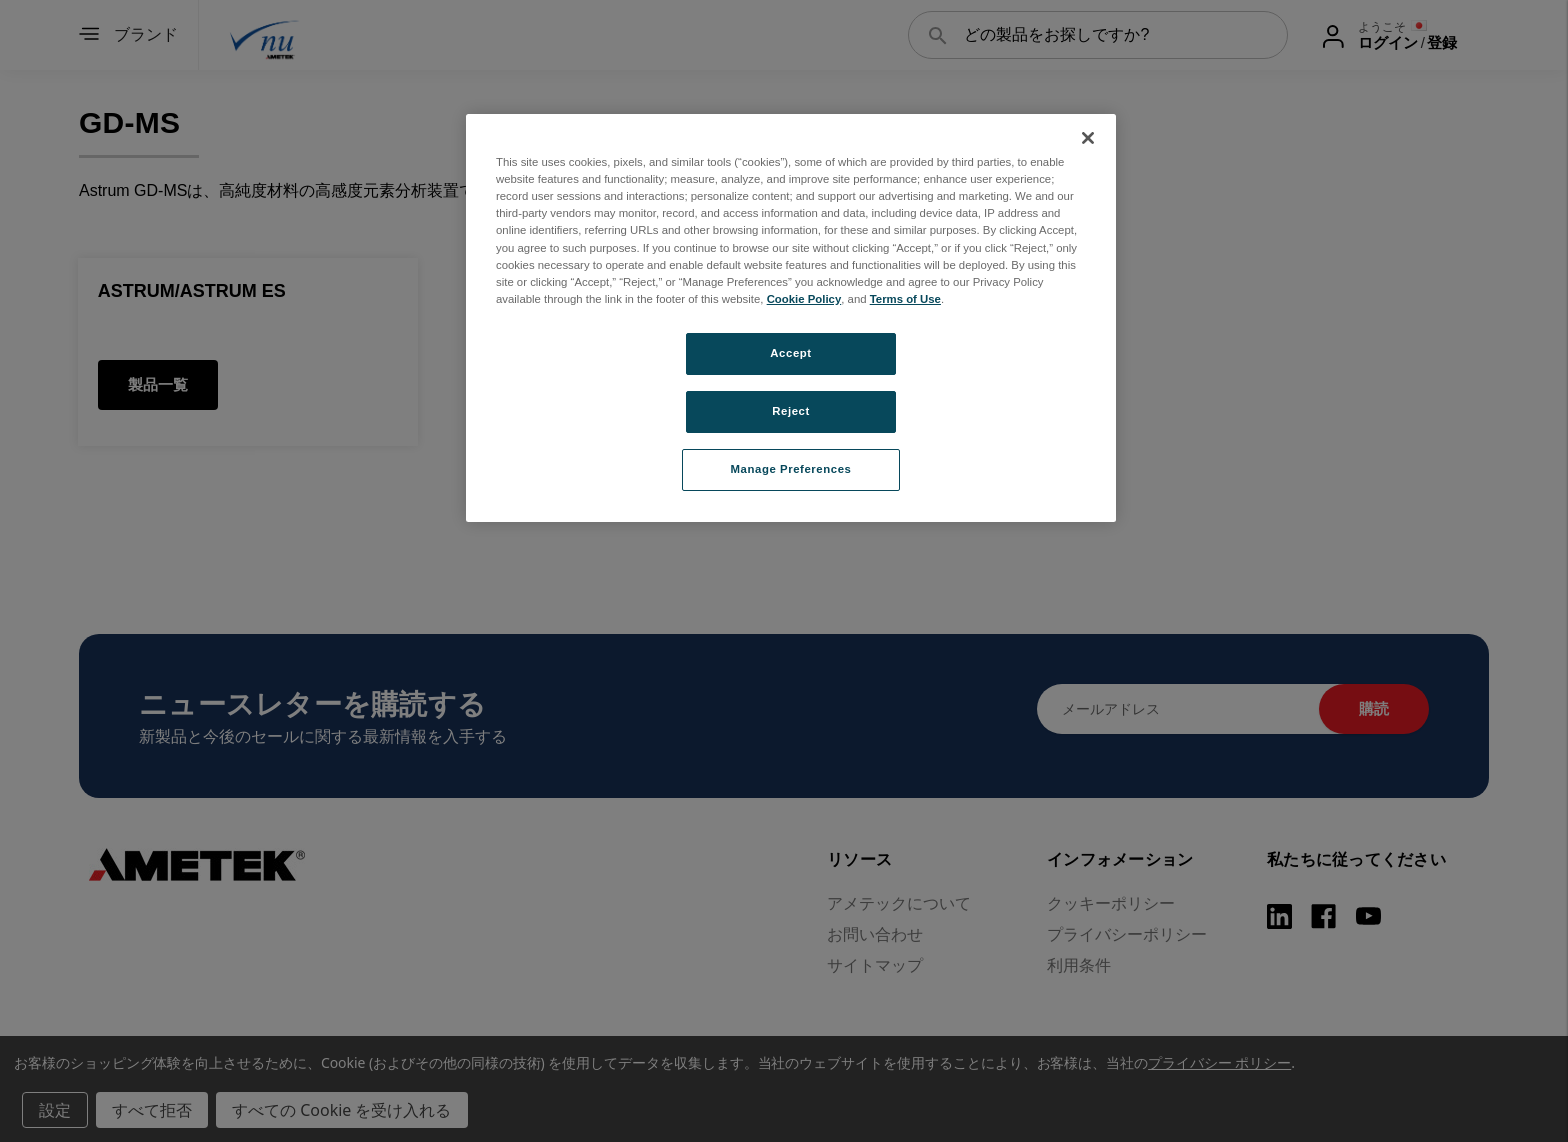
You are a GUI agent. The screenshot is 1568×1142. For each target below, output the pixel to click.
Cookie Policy (804, 299)
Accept (790, 353)
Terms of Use (905, 299)
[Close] (1088, 138)
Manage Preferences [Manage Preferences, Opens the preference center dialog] (791, 469)
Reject (791, 411)
